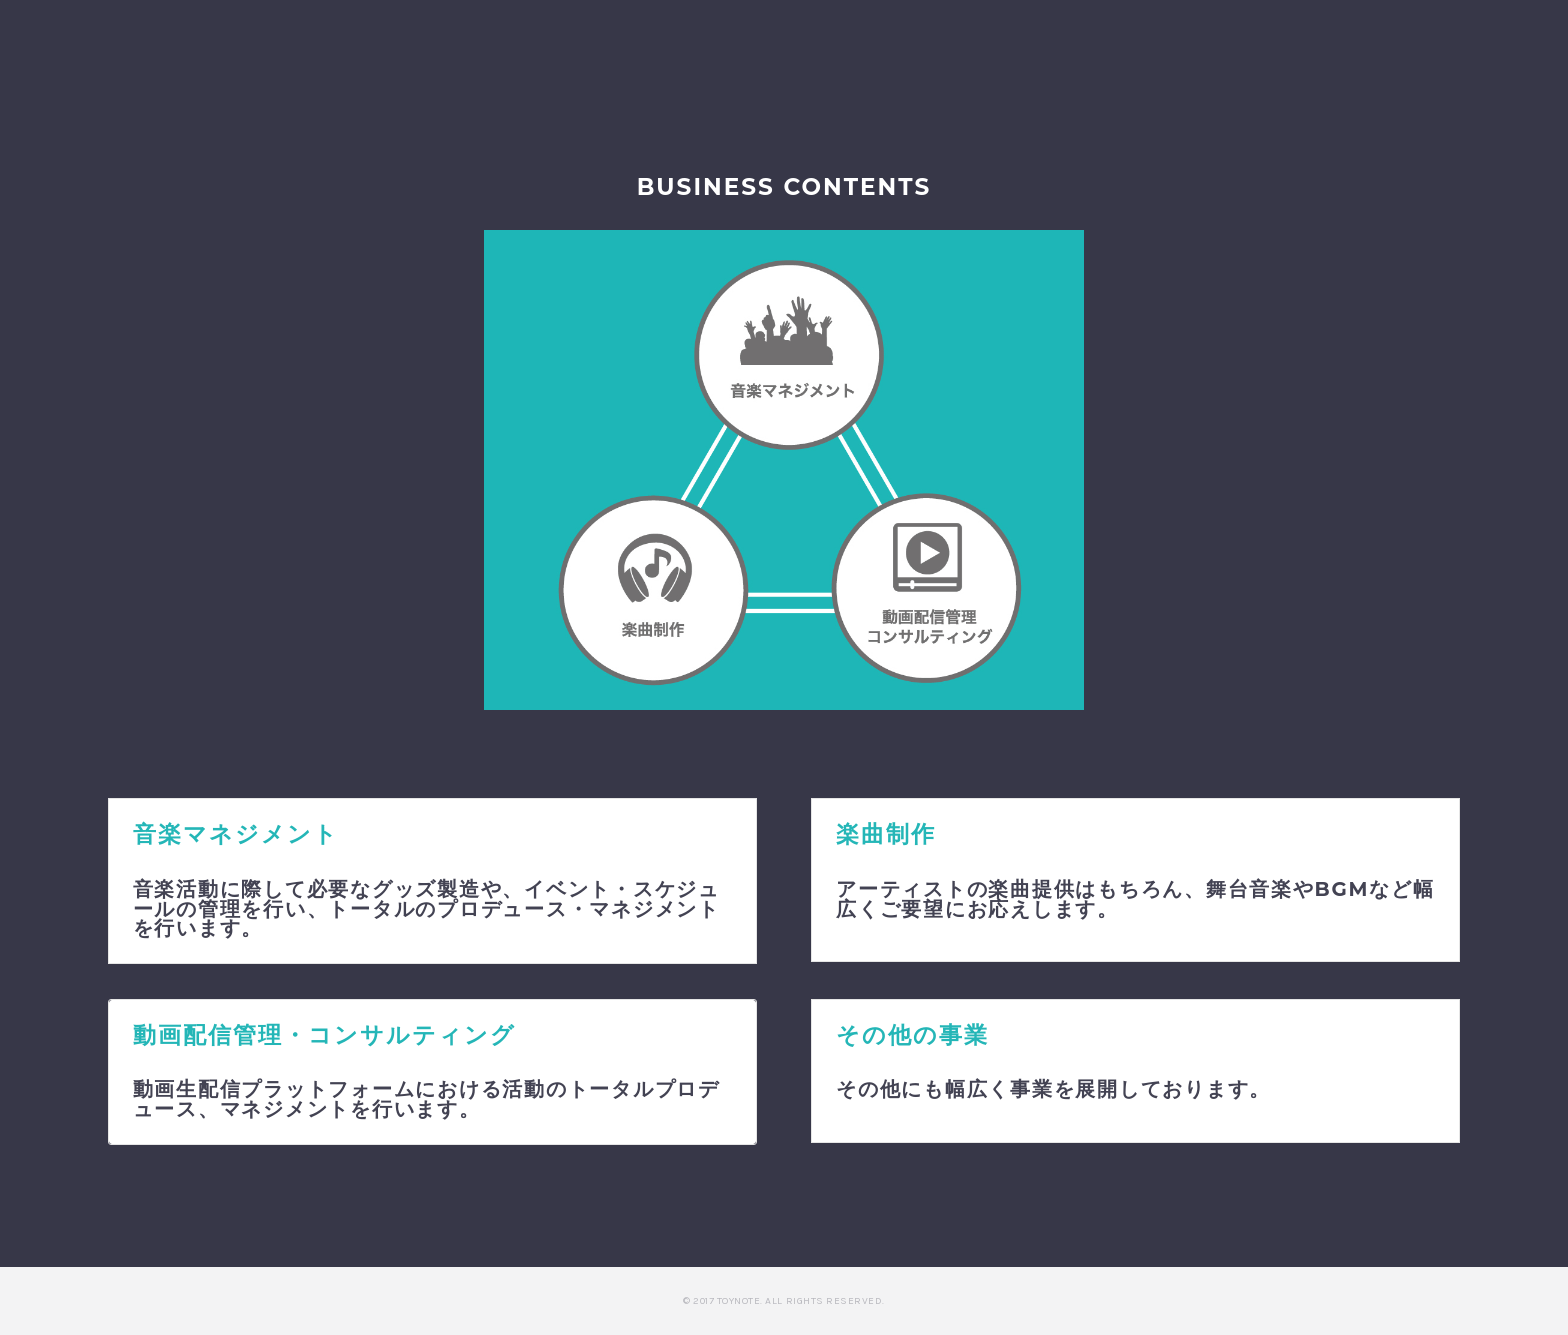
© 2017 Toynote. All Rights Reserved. (784, 1301)
